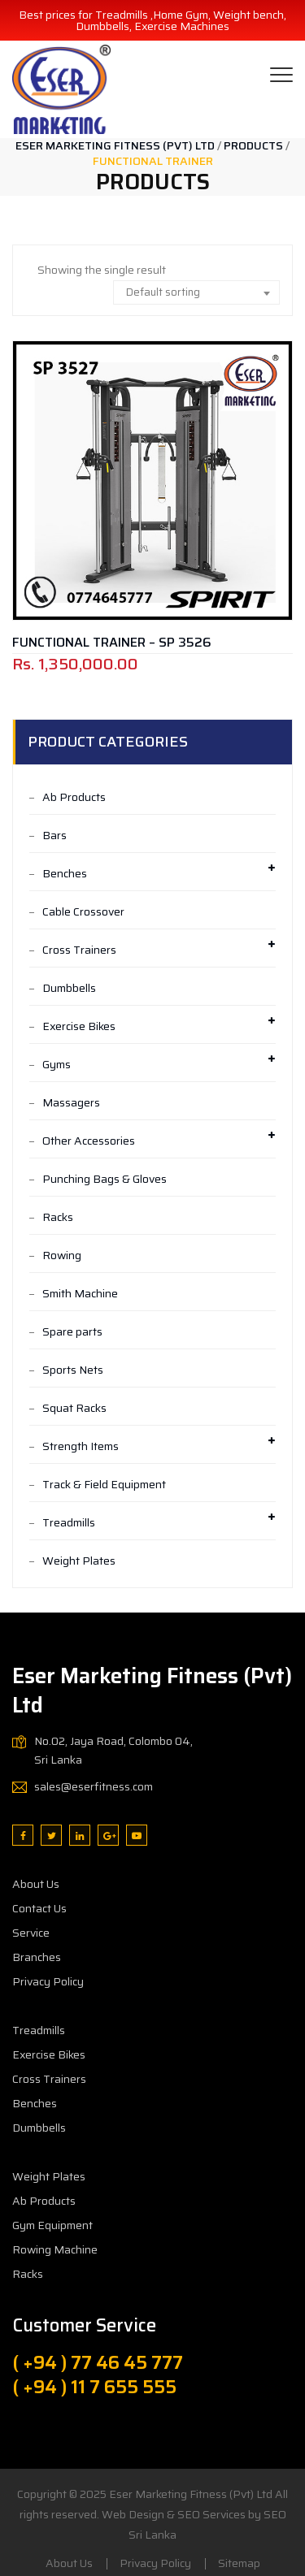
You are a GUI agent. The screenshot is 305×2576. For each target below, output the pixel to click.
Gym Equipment (52, 2225)
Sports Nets (72, 1370)
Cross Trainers (79, 950)
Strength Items (80, 1446)
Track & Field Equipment (104, 1484)
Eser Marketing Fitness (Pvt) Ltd (190, 2494)
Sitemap (239, 2563)
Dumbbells (69, 988)
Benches (64, 873)
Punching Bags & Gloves (104, 1179)
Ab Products (74, 797)
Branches (36, 1957)
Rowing (61, 1255)
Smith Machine (80, 1293)
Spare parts (72, 1331)
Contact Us (39, 1908)
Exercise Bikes (78, 1026)
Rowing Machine (55, 2249)
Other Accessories (88, 1140)
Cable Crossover (83, 911)
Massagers (71, 1102)
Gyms (56, 1064)
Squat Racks (74, 1408)
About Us (35, 1884)
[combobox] (196, 292)
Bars (54, 835)
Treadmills (68, 1522)
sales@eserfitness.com (93, 1786)
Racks (57, 1217)
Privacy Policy (48, 1981)
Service (31, 1933)
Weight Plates (78, 1560)
